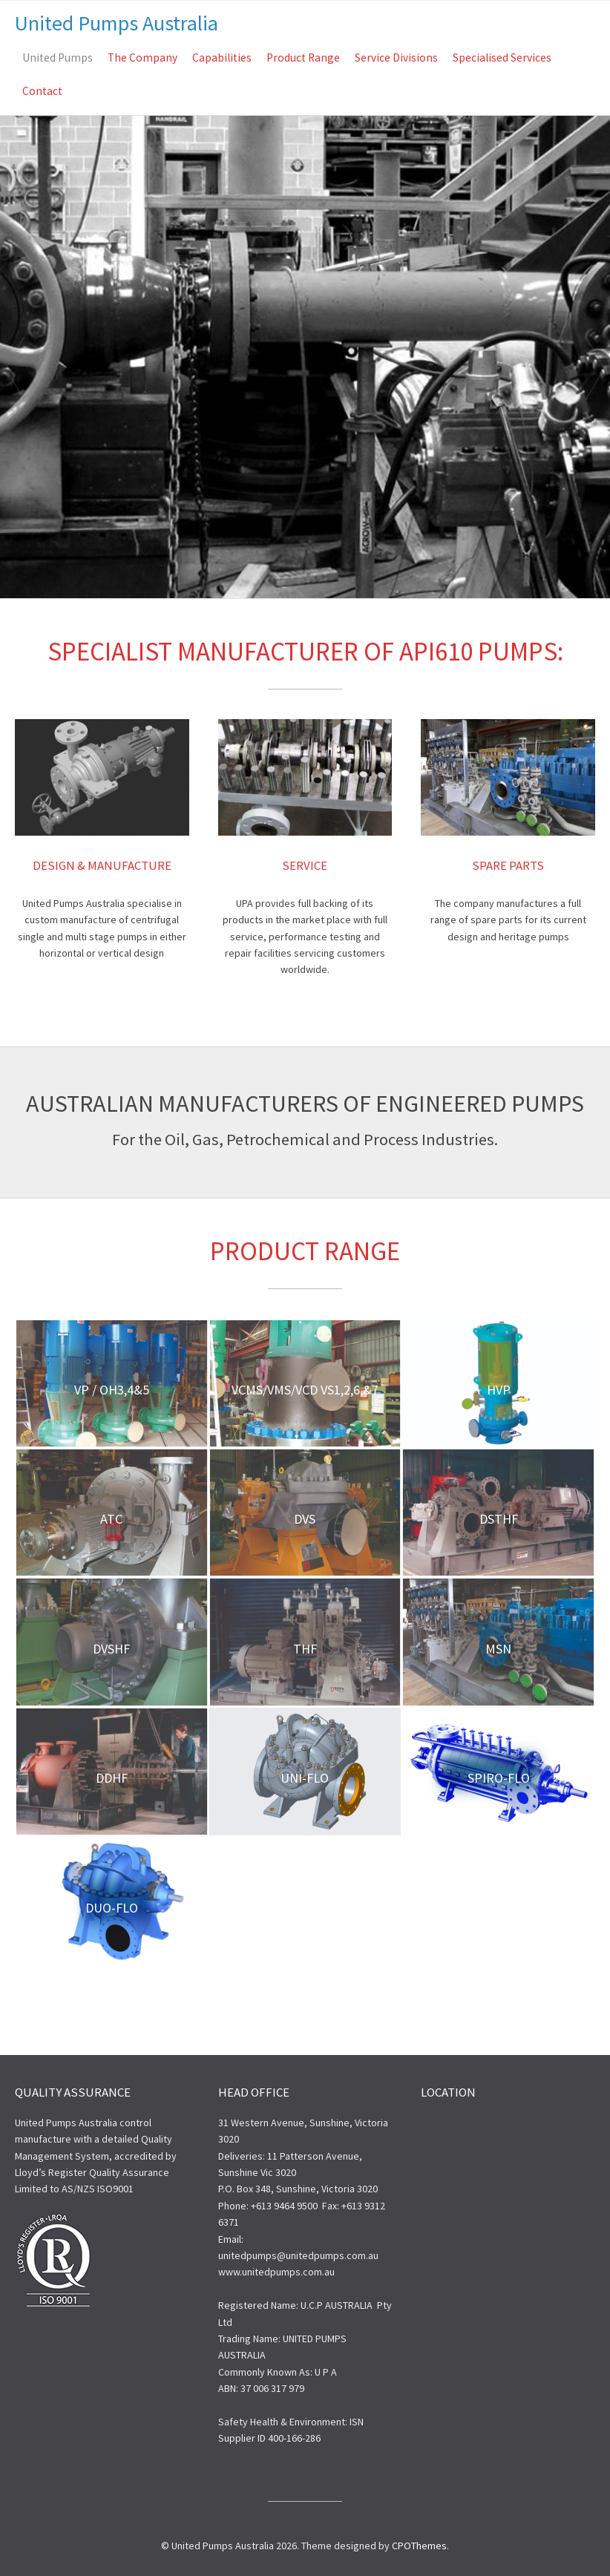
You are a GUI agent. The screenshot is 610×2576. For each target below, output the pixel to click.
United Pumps (57, 57)
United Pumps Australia (116, 23)
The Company (142, 57)
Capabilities (222, 57)
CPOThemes (419, 2545)
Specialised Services (502, 57)
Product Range (303, 57)
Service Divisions (396, 57)
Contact (42, 91)
